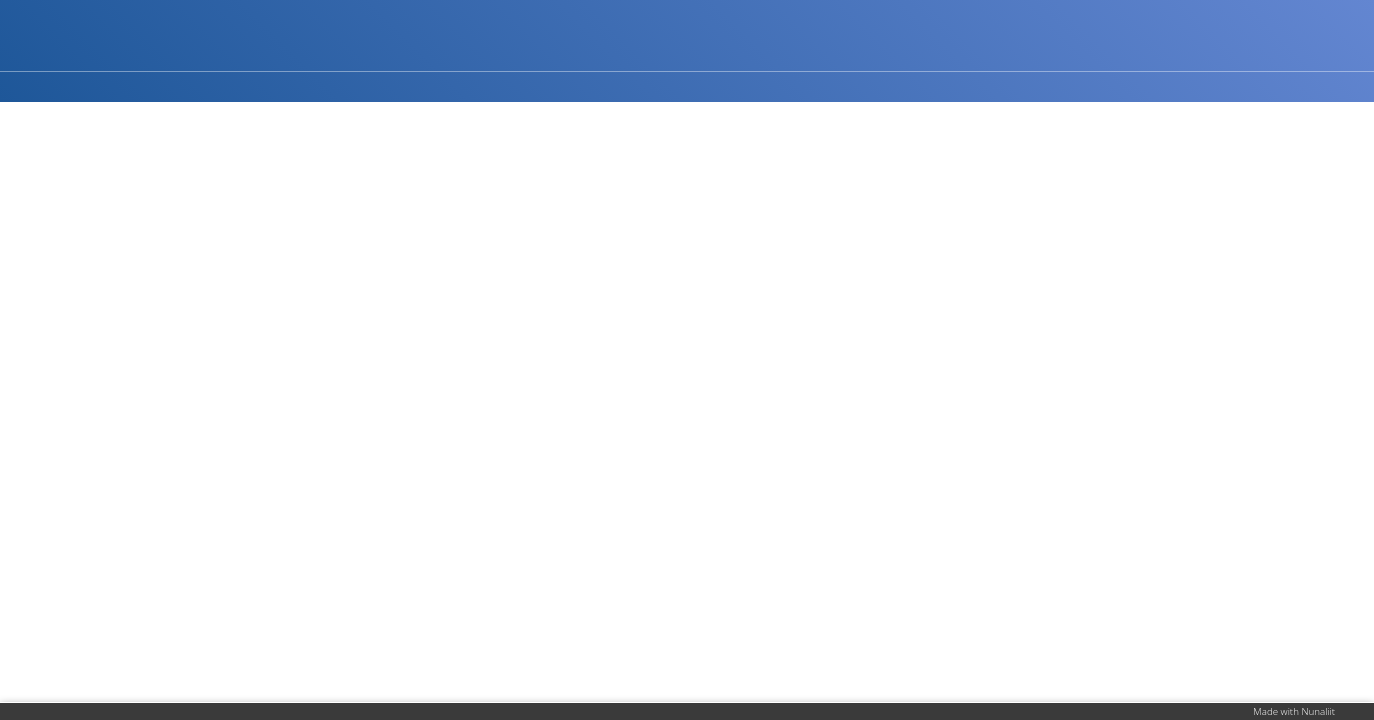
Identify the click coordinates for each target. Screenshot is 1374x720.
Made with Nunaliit (1294, 711)
